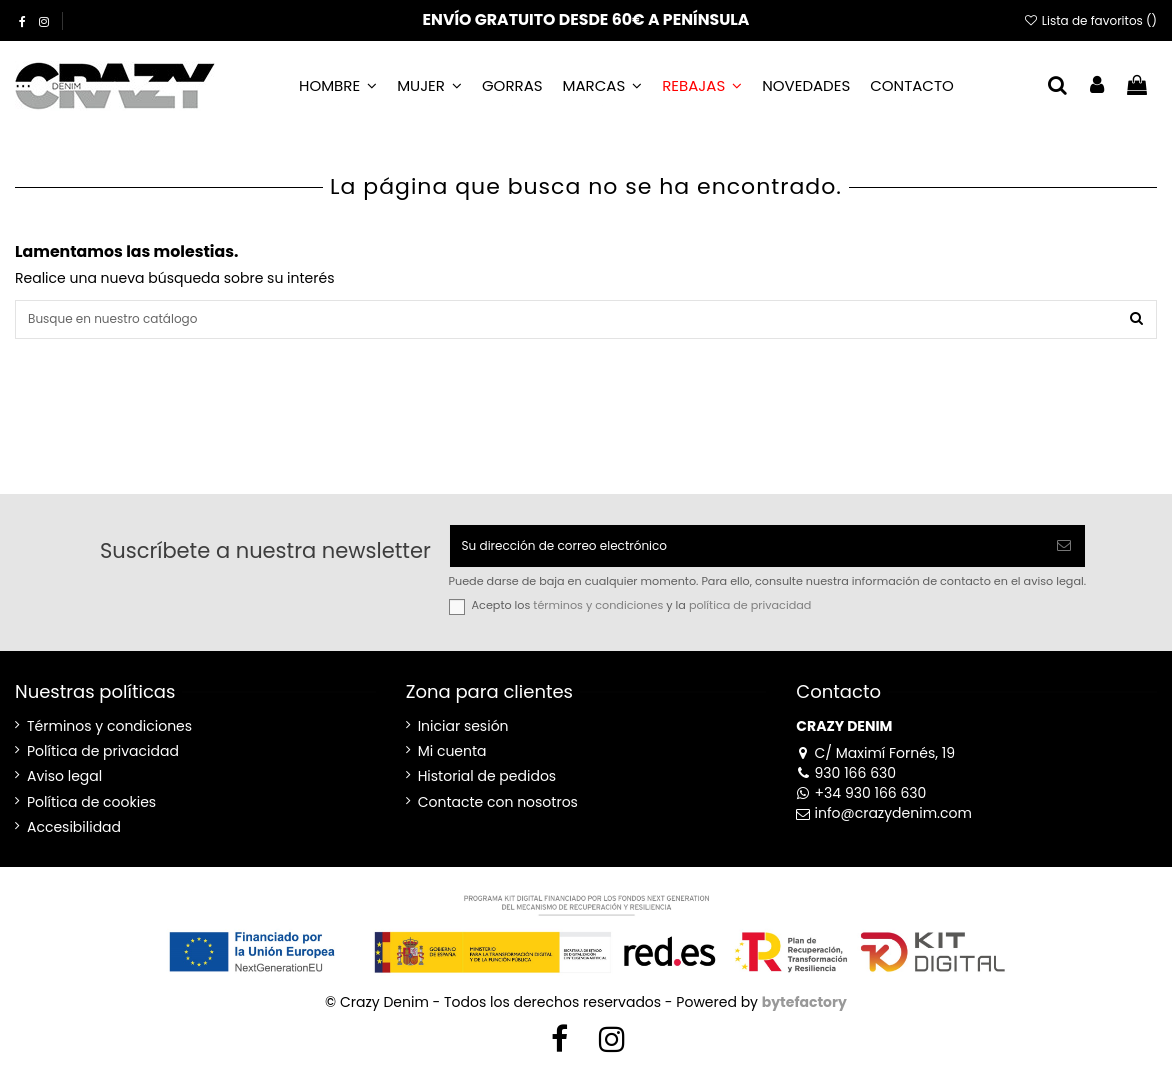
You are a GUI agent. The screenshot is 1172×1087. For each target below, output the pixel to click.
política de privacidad (750, 619)
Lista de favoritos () (1090, 20)
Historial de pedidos (487, 790)
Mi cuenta (452, 764)
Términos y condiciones (109, 739)
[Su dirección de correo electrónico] (747, 555)
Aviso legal (64, 790)
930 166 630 (846, 786)
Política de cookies (91, 815)
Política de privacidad (103, 764)
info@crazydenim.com (884, 826)
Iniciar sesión (463, 739)
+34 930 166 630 (861, 806)
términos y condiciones (598, 619)
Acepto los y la (642, 619)
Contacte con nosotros (498, 815)
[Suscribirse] (1064, 555)
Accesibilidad (74, 840)
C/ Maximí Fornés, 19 (875, 766)
